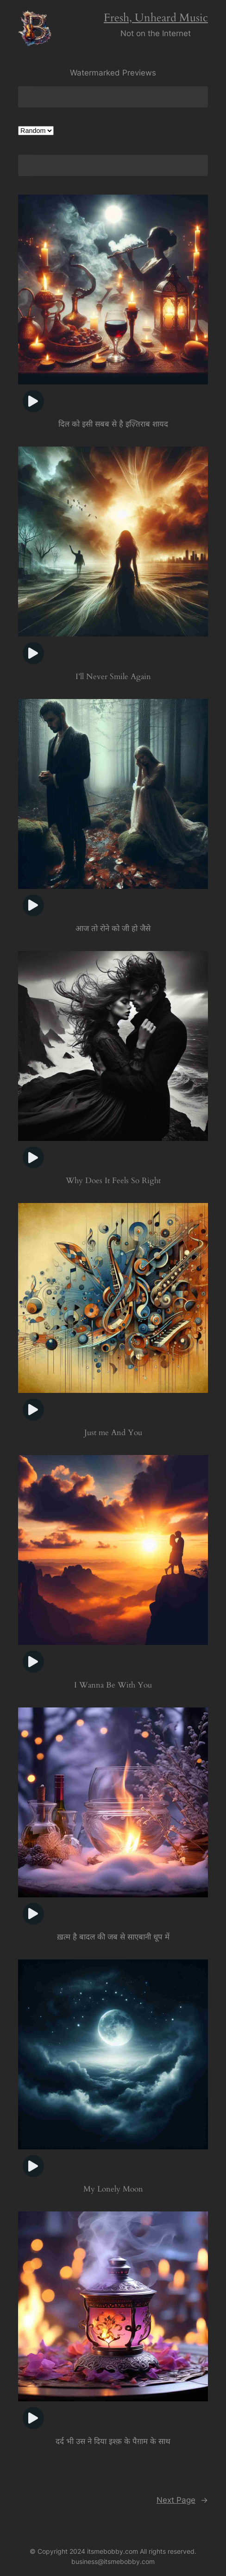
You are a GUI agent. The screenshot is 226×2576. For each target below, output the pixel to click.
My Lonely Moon (113, 2190)
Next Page (182, 2501)
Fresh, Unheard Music (156, 18)
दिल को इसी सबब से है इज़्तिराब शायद (113, 424)
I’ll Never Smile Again (113, 676)
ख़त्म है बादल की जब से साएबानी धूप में (113, 1938)
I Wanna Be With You (113, 1685)
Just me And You (113, 1433)
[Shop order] (36, 130)
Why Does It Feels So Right (113, 1181)
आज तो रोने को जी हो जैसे (113, 928)
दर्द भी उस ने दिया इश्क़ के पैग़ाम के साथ (113, 2442)
